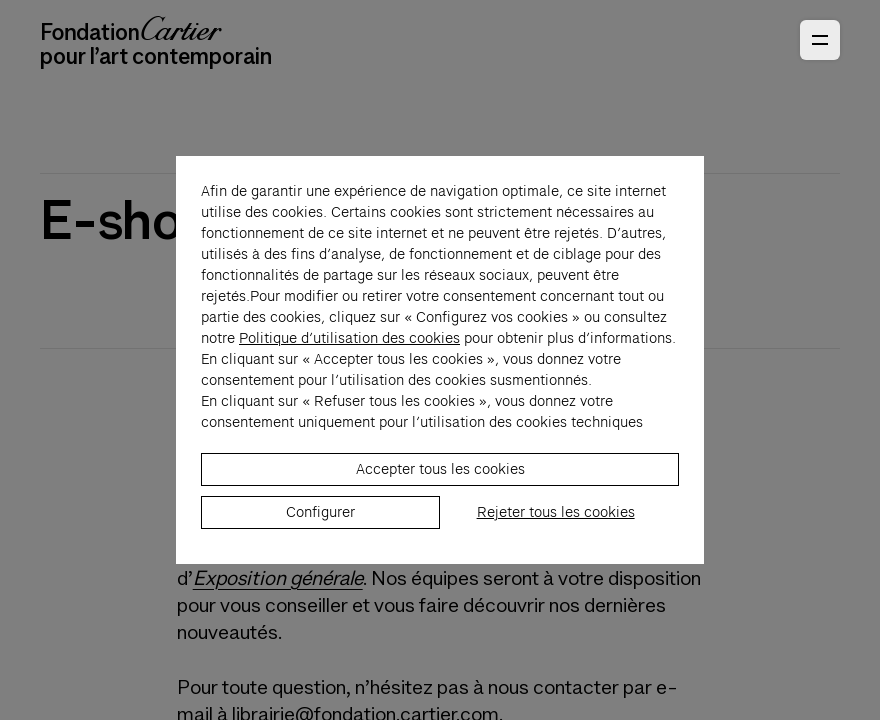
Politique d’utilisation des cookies (349, 349)
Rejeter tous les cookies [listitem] (556, 523)
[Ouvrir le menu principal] (820, 40)
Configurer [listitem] (320, 523)
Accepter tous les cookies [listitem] (440, 480)
